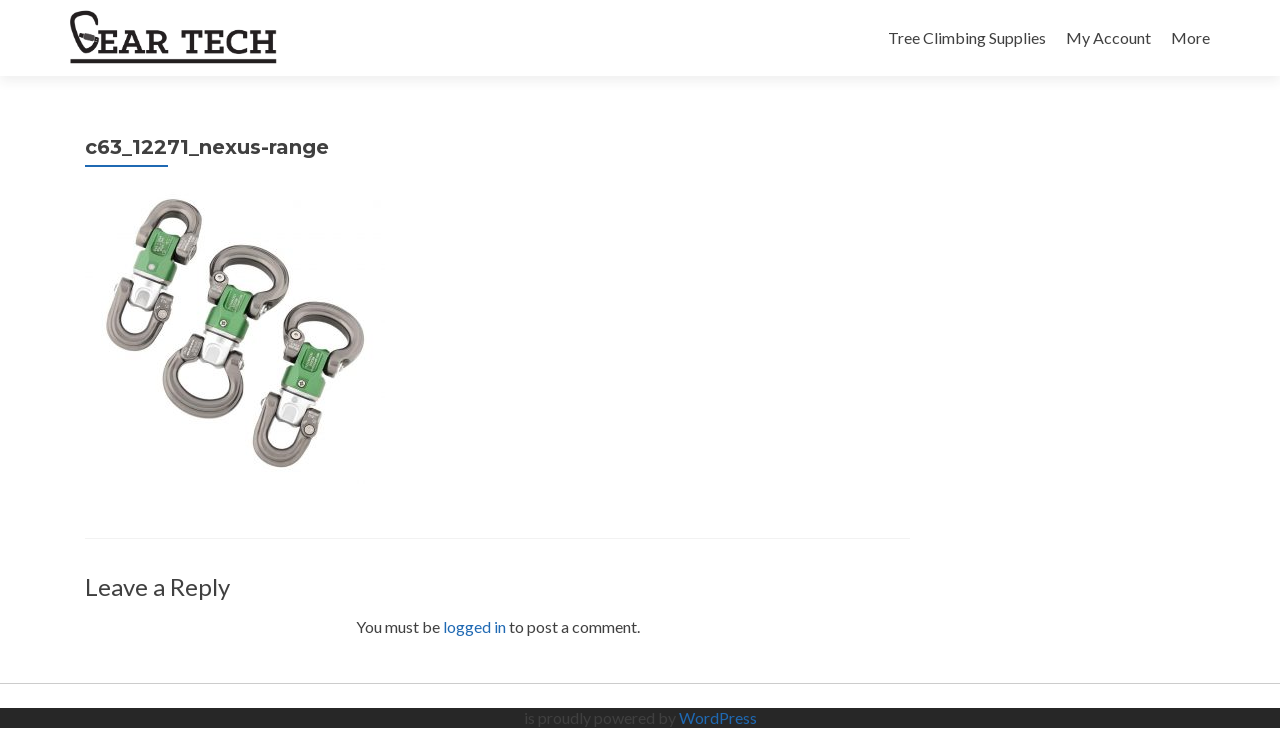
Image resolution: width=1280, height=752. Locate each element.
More (1190, 37)
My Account (1108, 37)
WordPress (718, 717)
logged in (474, 626)
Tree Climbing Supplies (967, 37)
